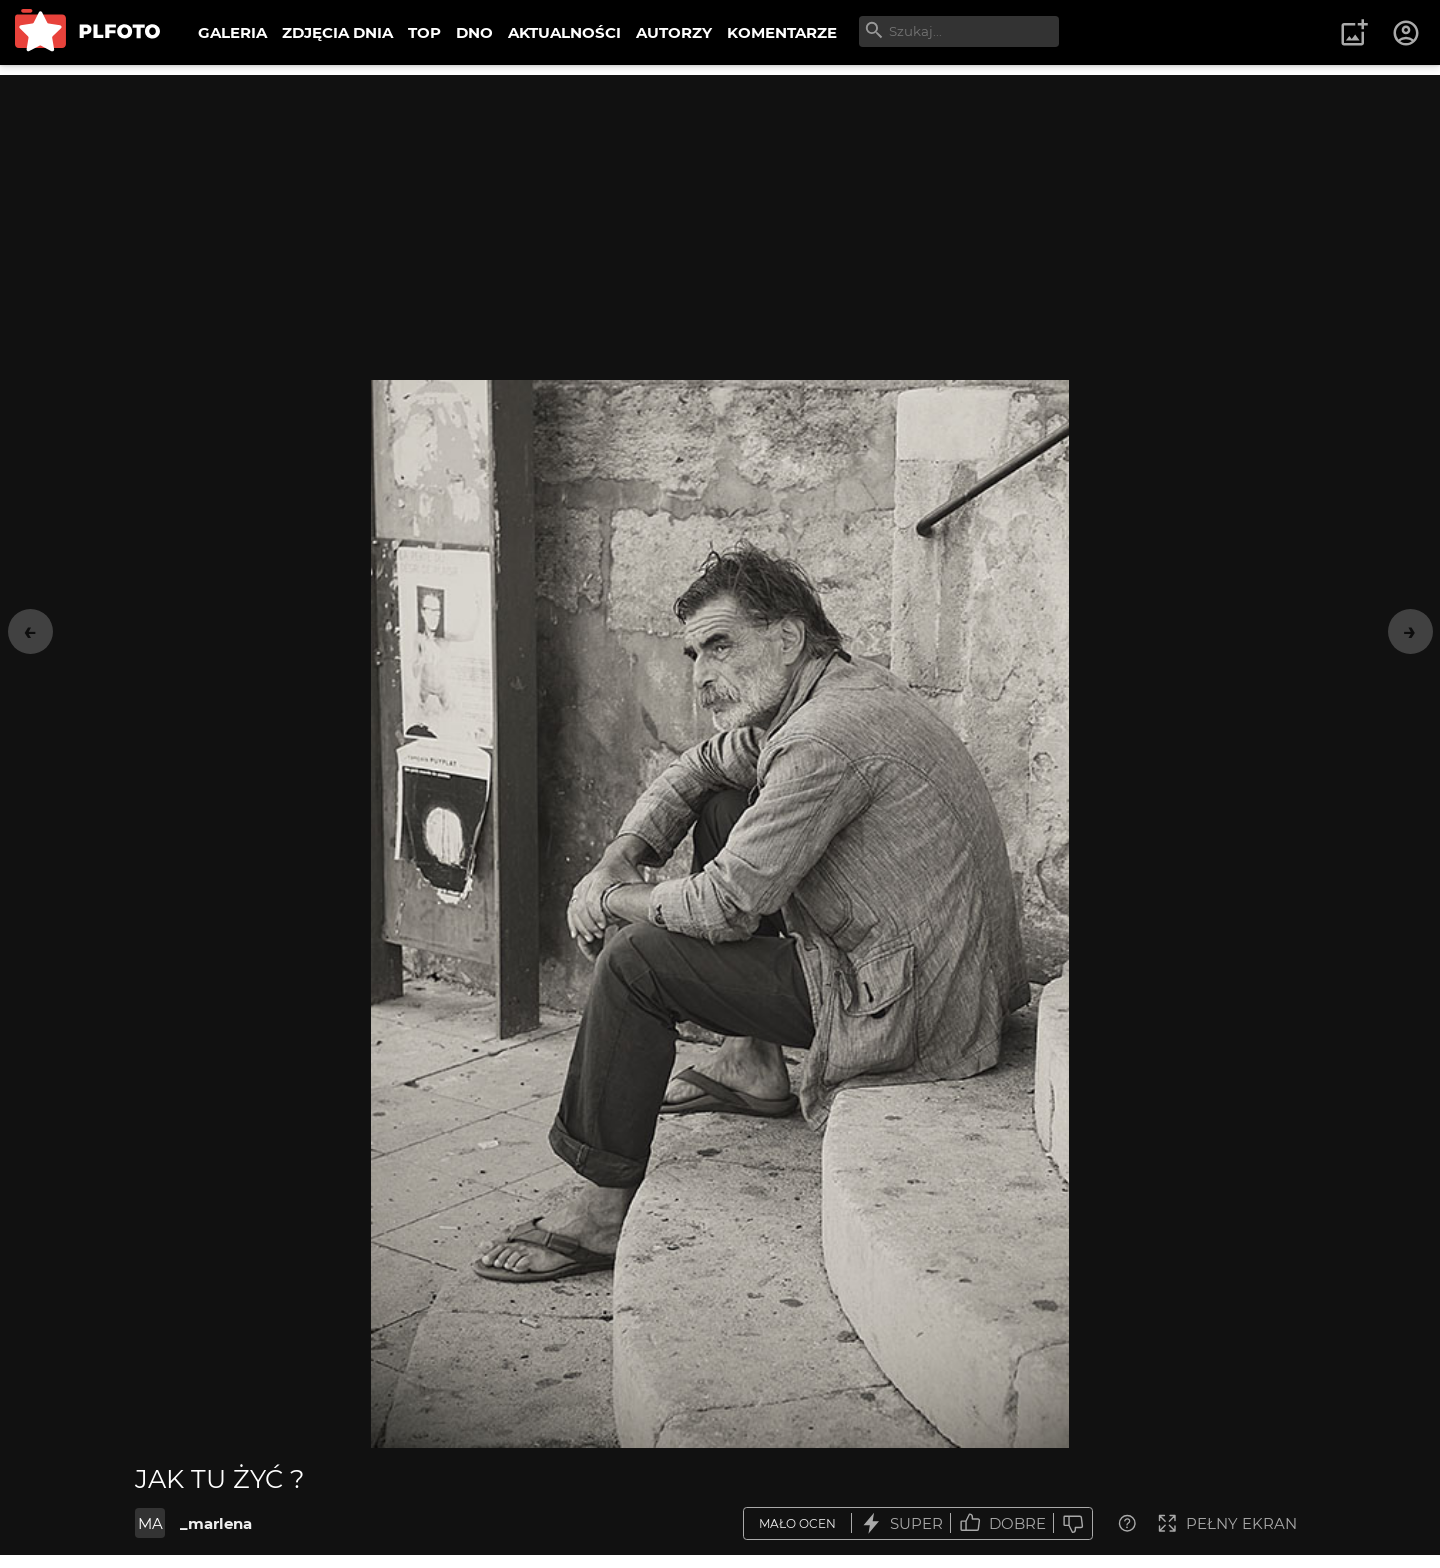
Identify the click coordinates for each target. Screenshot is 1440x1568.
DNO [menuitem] (474, 32)
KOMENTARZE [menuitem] (782, 32)
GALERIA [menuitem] (232, 32)
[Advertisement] (720, 215)
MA (150, 1523)
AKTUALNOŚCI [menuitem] (564, 32)
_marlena (216, 1523)
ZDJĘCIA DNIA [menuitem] (337, 32)
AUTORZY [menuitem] (674, 32)
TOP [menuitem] (424, 32)
